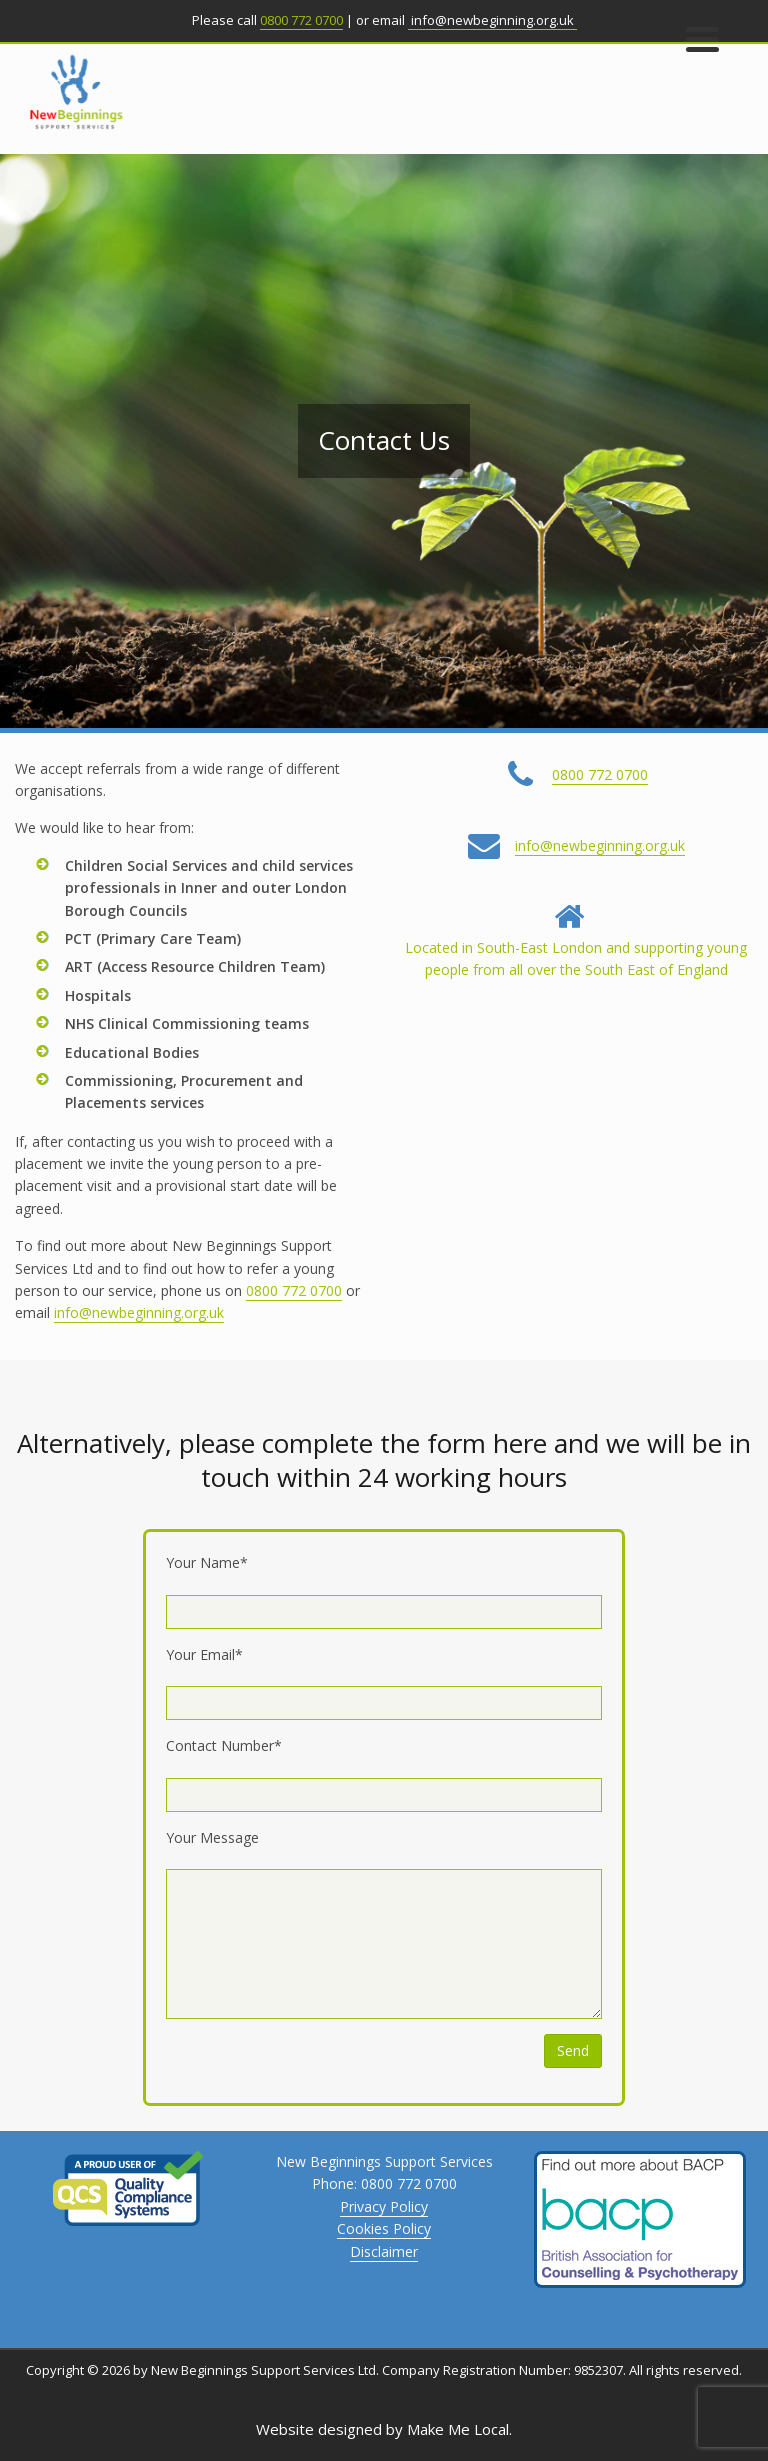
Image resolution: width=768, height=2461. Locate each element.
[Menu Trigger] (702, 37)
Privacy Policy (384, 2206)
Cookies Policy (384, 2228)
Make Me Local (458, 2429)
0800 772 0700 (301, 20)
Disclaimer (384, 2251)
